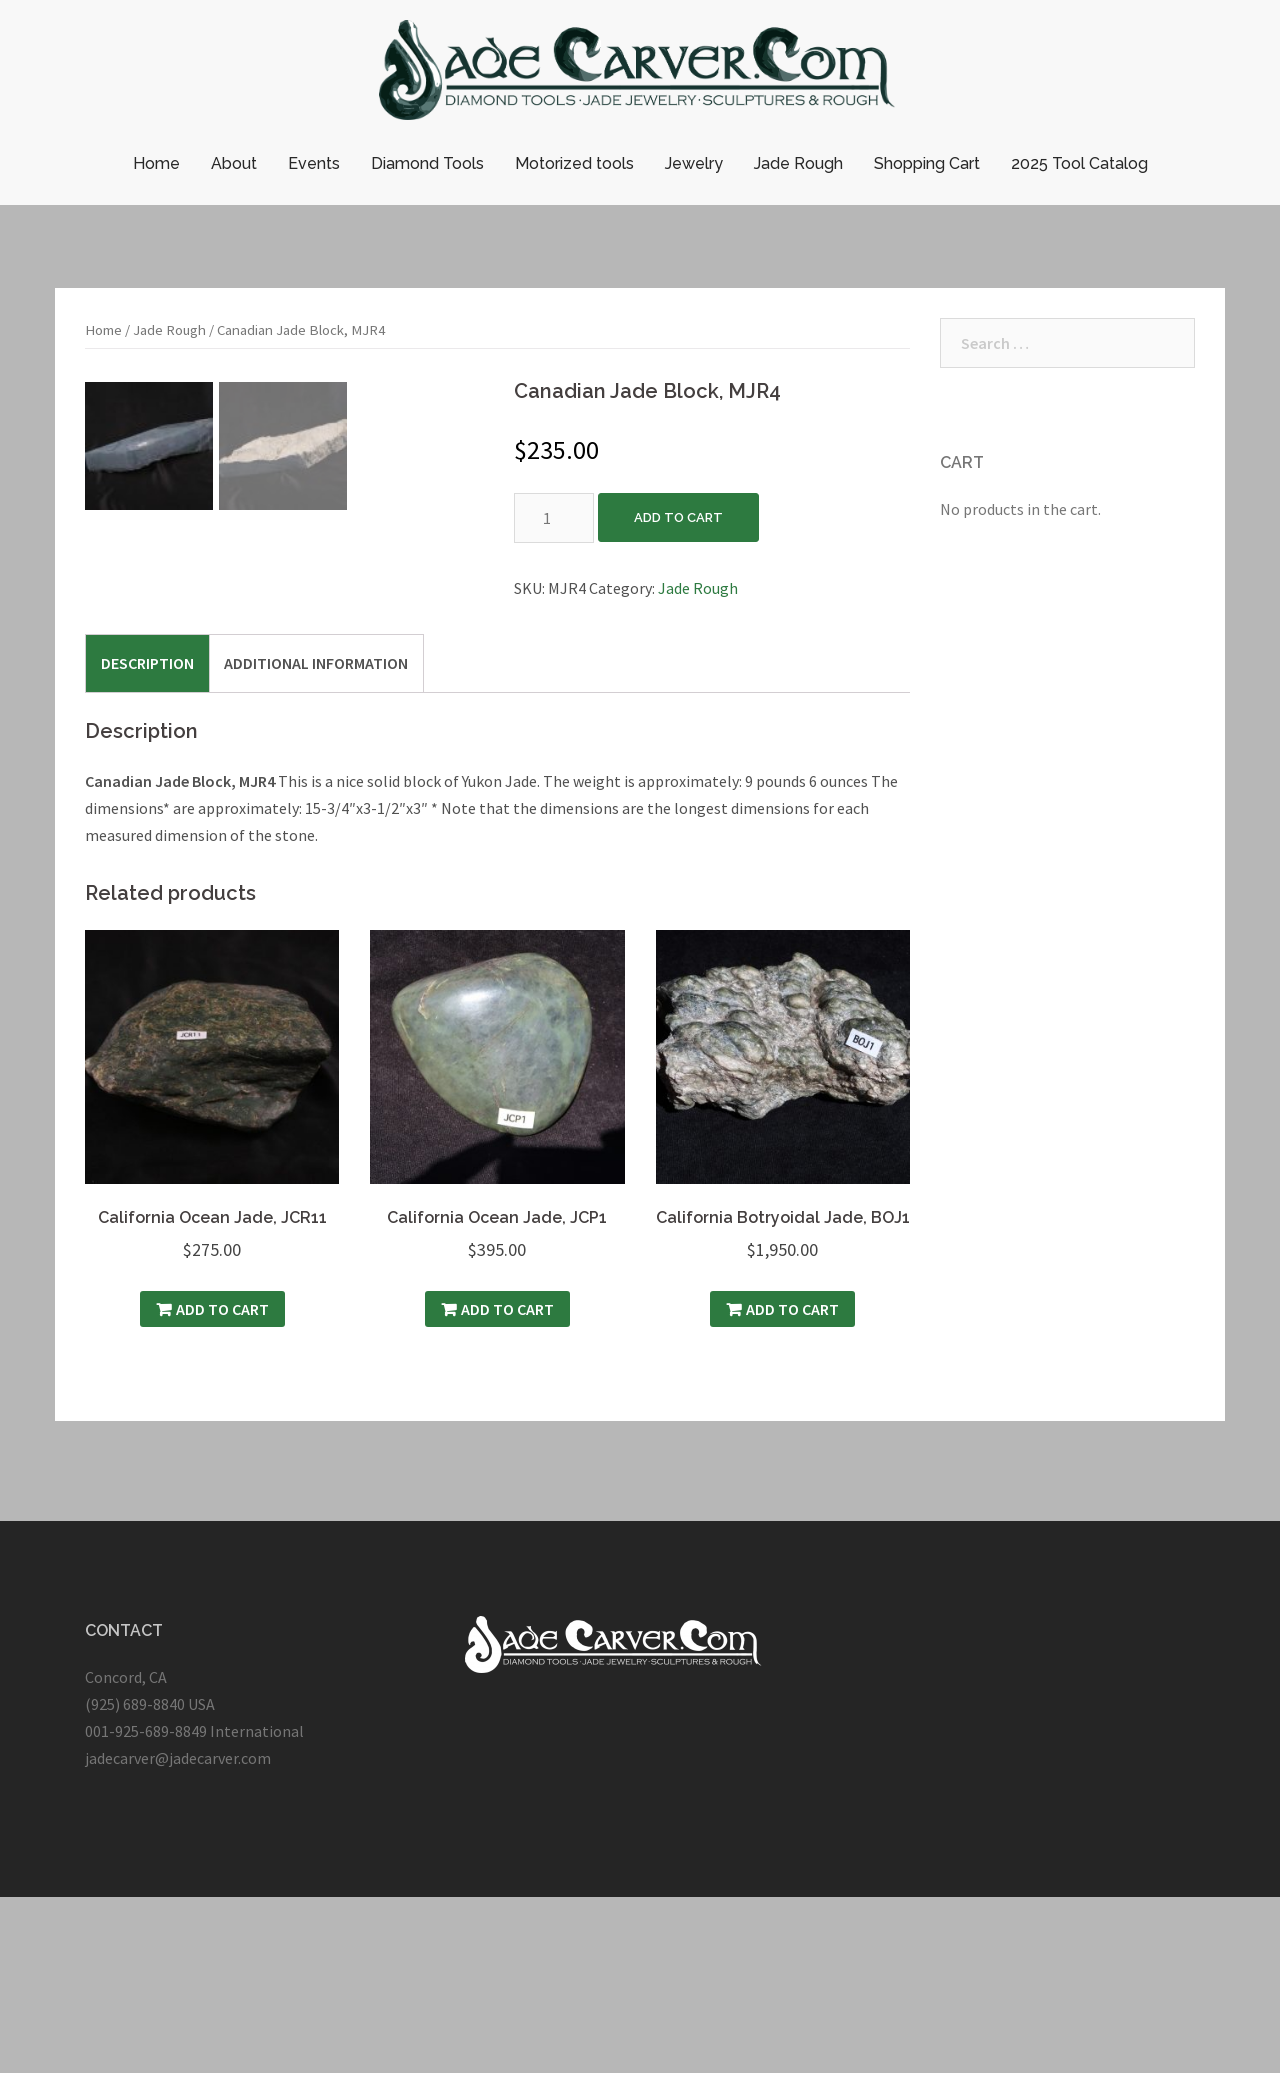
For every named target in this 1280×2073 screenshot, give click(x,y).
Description (147, 838)
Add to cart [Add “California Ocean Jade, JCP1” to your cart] (507, 1485)
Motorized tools (574, 163)
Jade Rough (798, 163)
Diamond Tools (427, 163)
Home (156, 163)
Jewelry (694, 163)
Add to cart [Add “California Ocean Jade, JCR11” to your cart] (222, 1485)
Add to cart (678, 517)
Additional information (316, 838)
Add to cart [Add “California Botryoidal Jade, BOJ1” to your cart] (792, 1485)
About (234, 163)
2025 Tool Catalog (1079, 163)
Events (314, 163)
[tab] (147, 838)
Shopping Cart (927, 163)
